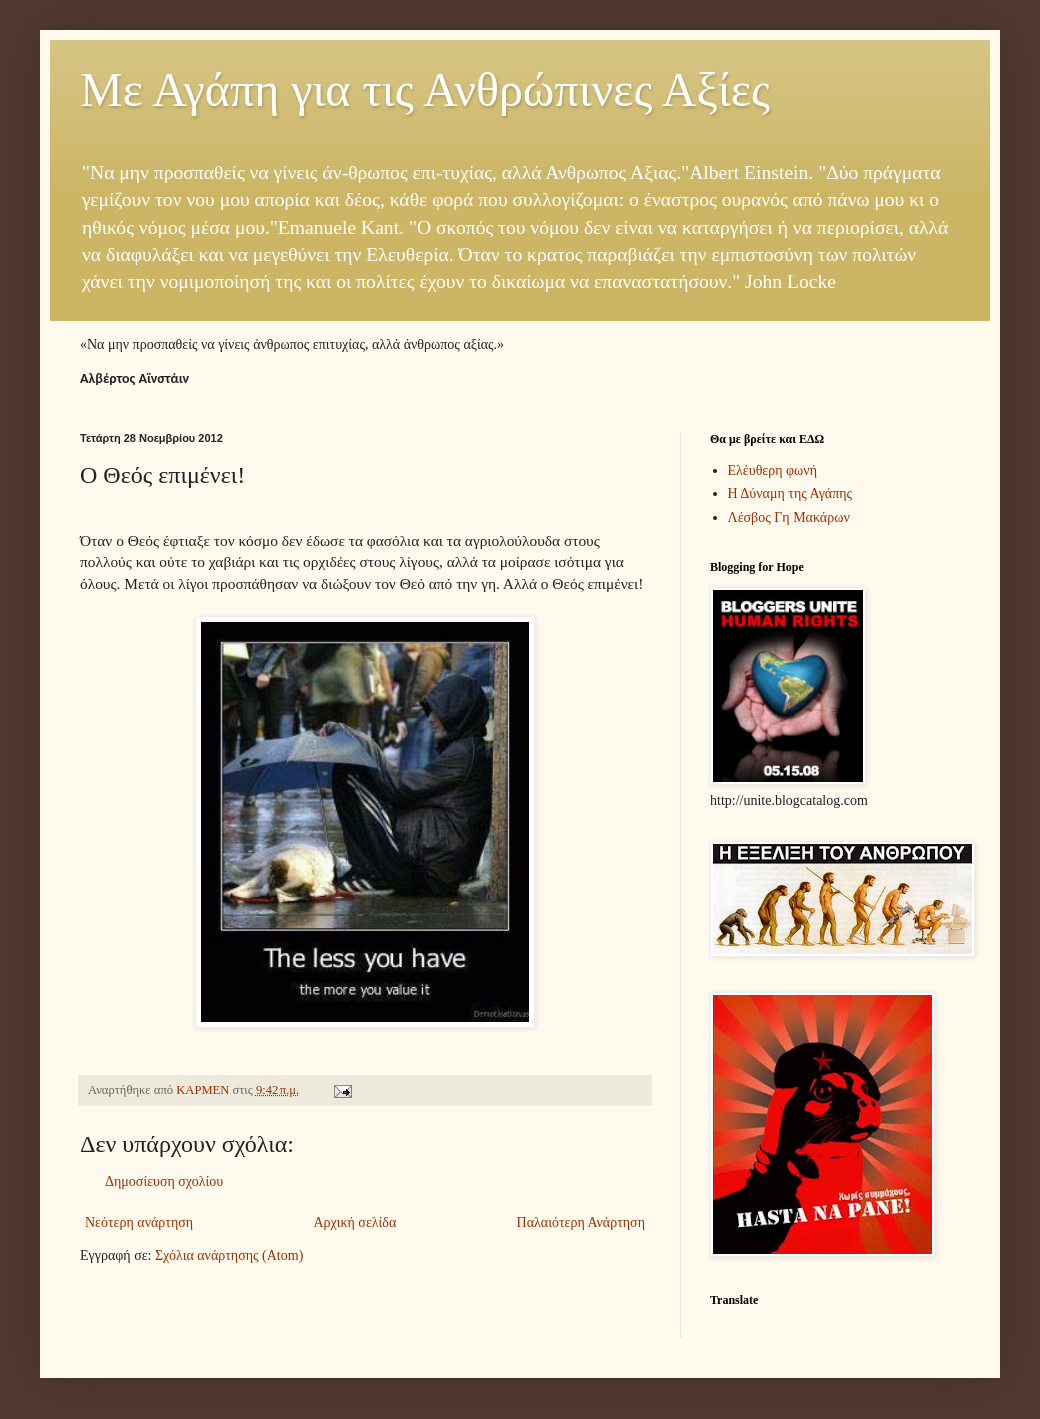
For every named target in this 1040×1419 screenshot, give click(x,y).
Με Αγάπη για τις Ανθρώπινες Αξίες (425, 89)
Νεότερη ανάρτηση (139, 1222)
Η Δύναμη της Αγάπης (790, 493)
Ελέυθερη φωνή (773, 470)
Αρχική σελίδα (354, 1222)
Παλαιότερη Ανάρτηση (581, 1222)
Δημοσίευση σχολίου (164, 1181)
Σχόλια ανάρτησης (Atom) (229, 1255)
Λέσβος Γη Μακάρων (789, 517)
